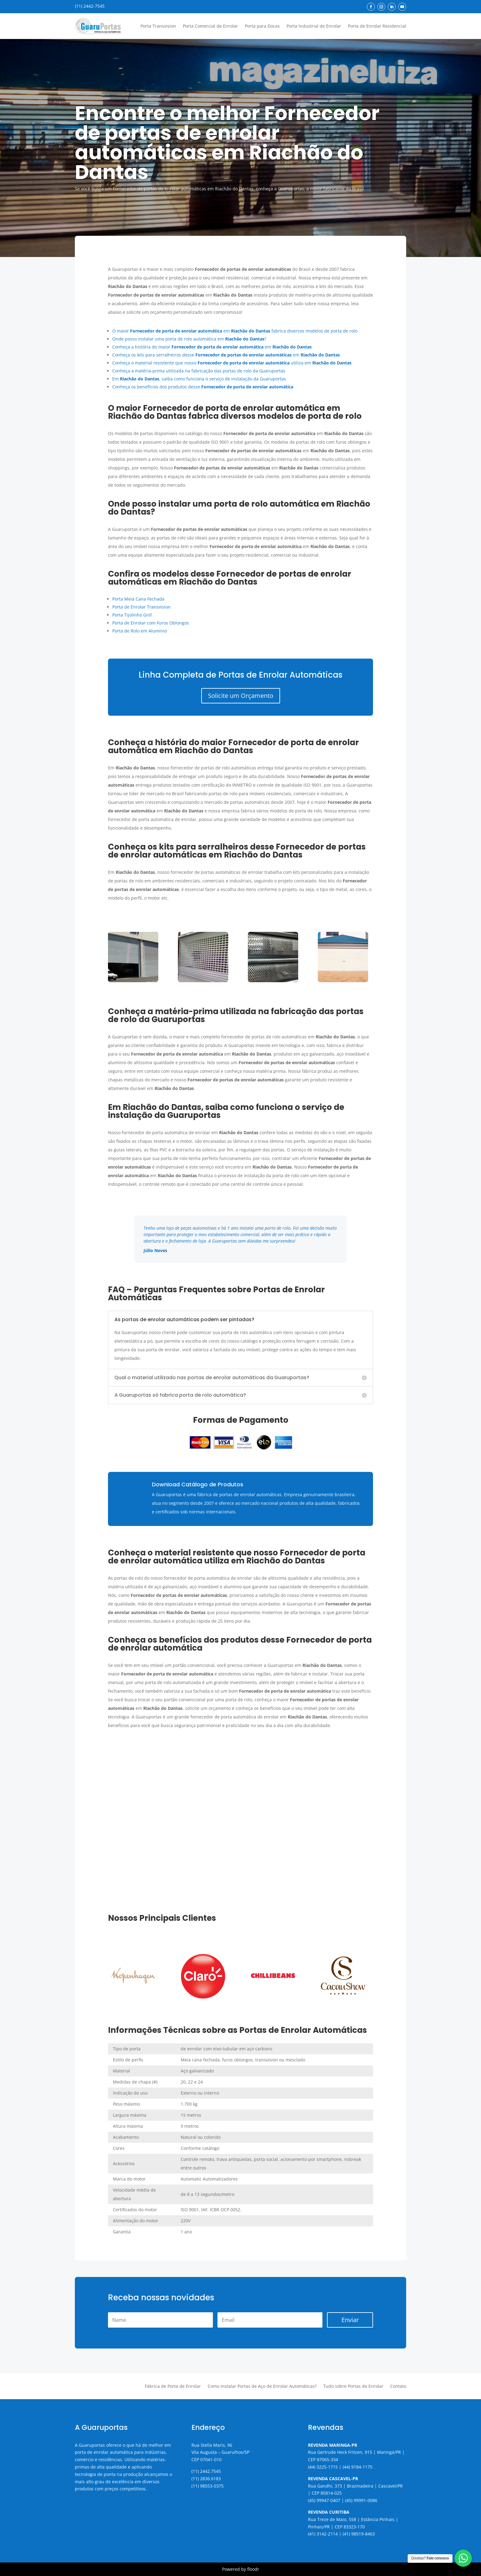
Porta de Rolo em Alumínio (139, 631)
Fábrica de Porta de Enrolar (173, 2386)
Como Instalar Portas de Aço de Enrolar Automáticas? (262, 2386)
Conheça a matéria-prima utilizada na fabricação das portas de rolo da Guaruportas (198, 371)
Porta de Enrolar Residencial (377, 26)
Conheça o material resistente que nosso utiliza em (232, 363)
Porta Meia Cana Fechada (138, 599)
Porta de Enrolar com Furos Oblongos (150, 623)
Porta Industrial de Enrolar (314, 26)
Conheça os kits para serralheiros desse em (226, 355)
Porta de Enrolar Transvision (141, 607)
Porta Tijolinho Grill (132, 615)
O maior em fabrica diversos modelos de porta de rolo (234, 331)
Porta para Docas (262, 26)
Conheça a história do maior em (212, 347)
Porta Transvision (158, 26)
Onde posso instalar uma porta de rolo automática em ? (189, 339)
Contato (398, 2386)
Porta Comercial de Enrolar (210, 26)
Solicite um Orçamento (240, 695)
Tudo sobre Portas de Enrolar (353, 2386)
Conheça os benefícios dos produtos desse (202, 387)
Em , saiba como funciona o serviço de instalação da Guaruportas (199, 379)
